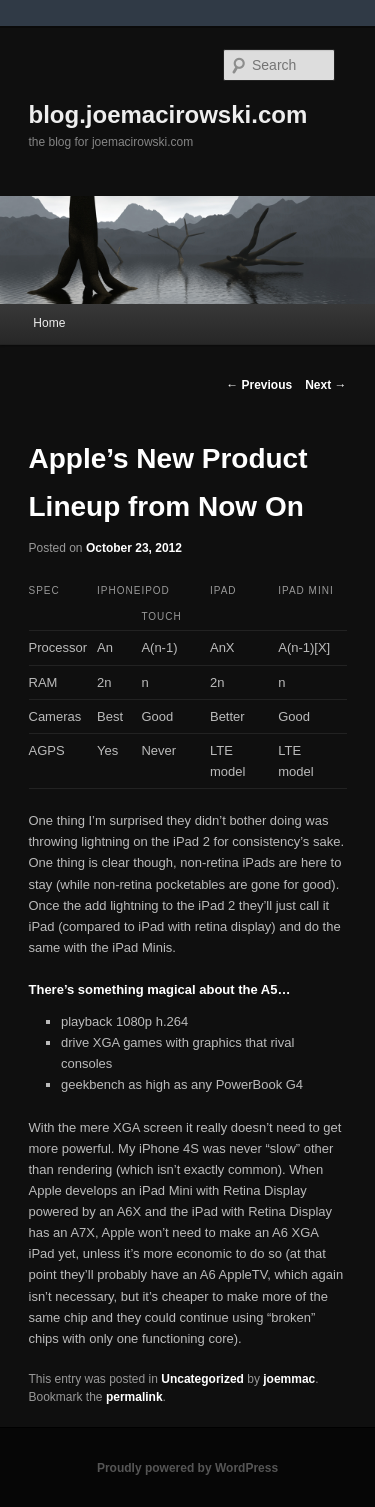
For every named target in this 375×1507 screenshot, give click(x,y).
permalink (134, 1397)
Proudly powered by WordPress (187, 1468)
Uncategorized (202, 1379)
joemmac (289, 1379)
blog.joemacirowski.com (168, 114)
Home (49, 323)
